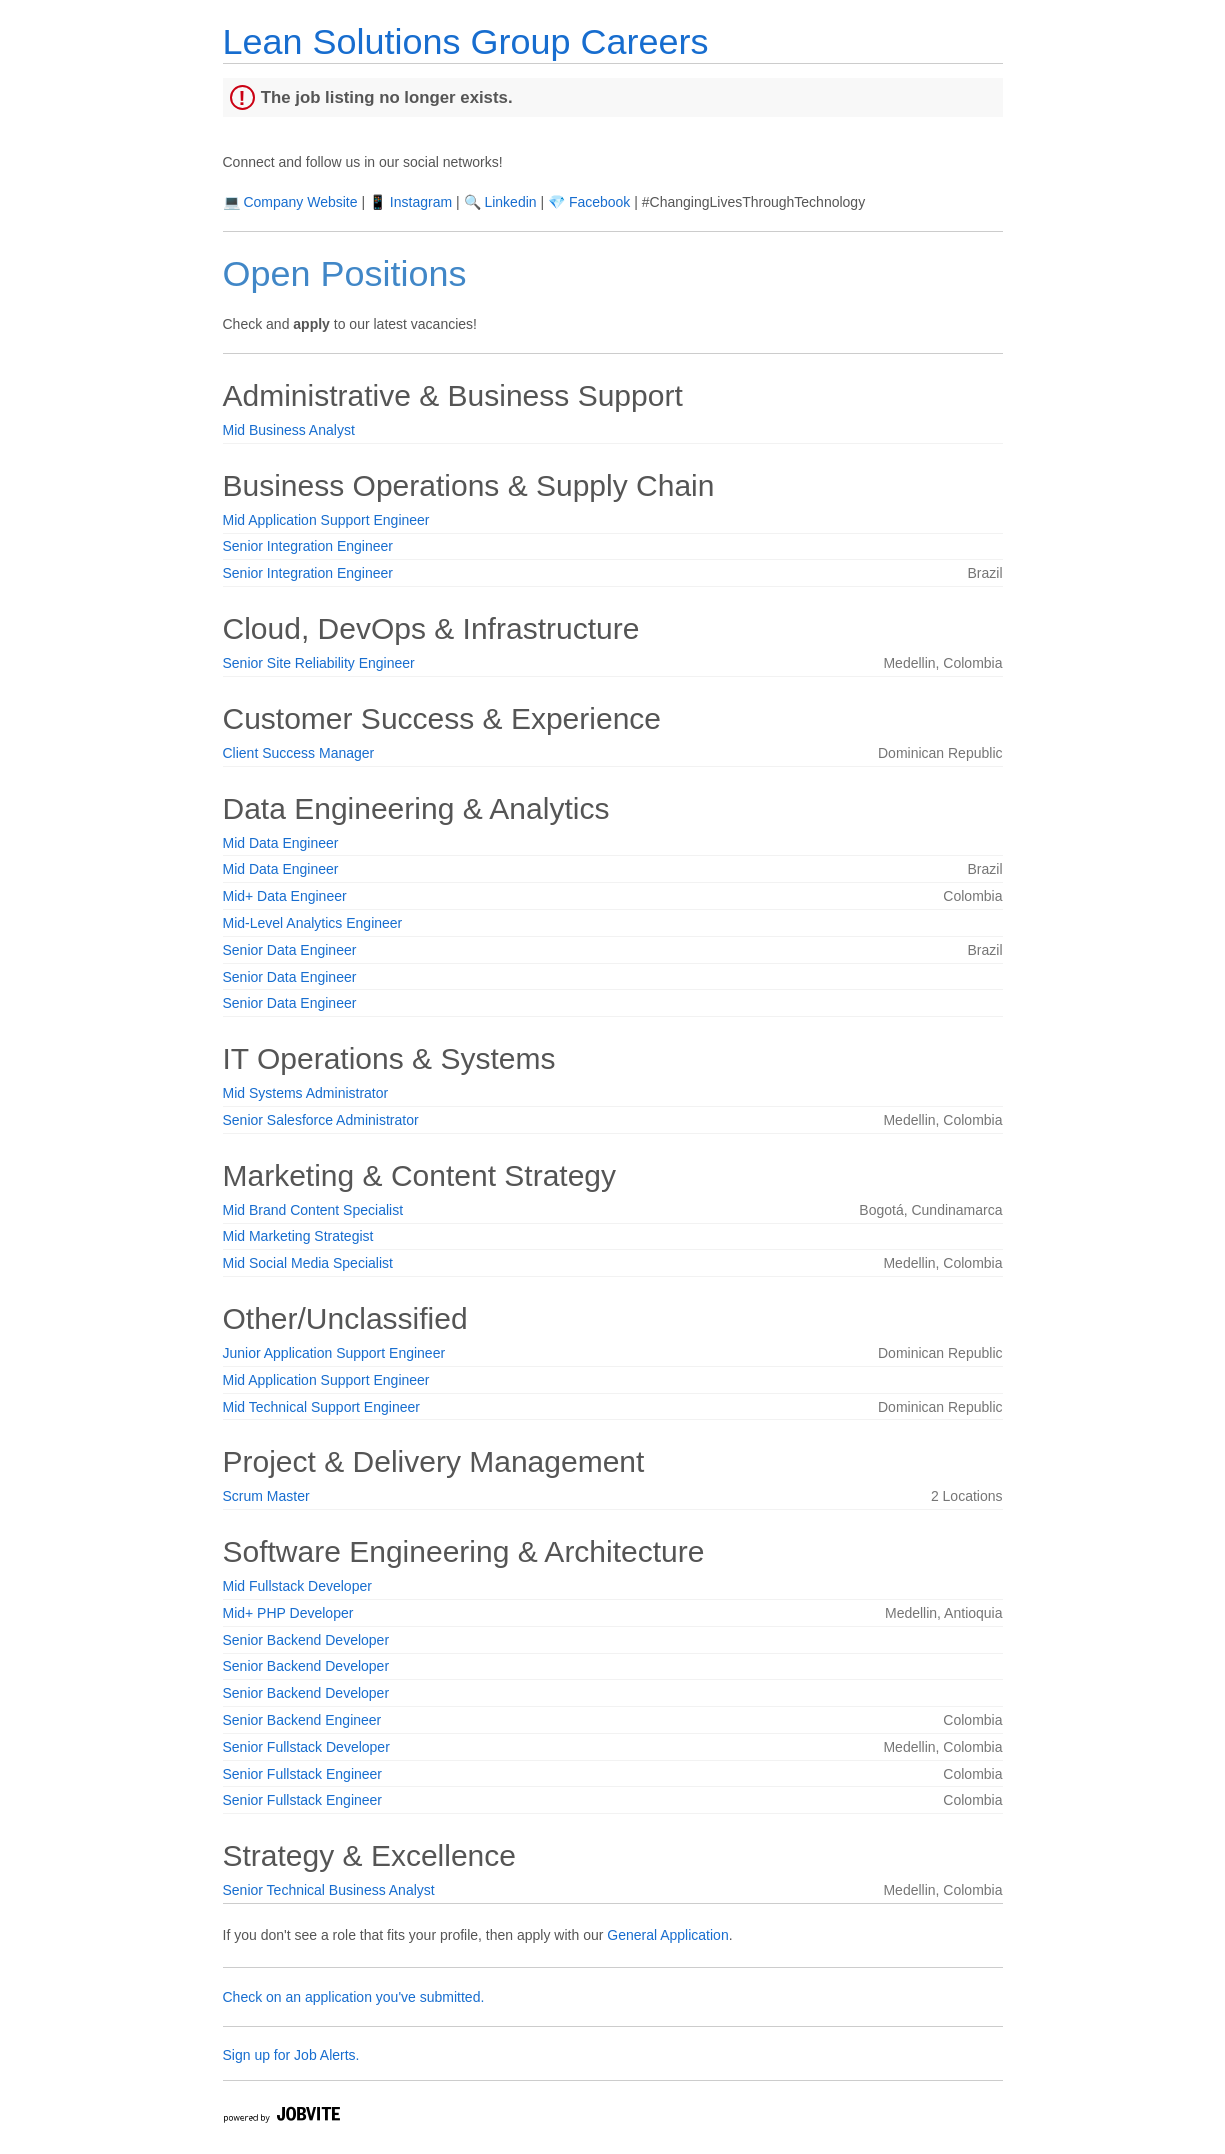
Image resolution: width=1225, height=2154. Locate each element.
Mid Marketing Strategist (298, 1236)
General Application (667, 1935)
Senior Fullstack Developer (306, 1747)
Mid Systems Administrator (306, 1093)
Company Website (300, 202)
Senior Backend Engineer (302, 1720)
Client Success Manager (299, 753)
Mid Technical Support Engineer (321, 1407)
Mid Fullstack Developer (297, 1586)
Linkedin (510, 202)
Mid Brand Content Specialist (313, 1210)
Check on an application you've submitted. (354, 1997)
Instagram (421, 202)
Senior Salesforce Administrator (321, 1120)
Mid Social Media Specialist (308, 1263)
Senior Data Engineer (290, 950)
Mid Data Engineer (281, 843)
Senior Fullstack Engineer (303, 1774)
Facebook (599, 202)
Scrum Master (266, 1496)
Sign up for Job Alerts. (291, 2055)
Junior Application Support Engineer (334, 1353)
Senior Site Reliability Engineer (319, 663)
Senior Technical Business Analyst (329, 1890)
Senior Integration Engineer (308, 546)
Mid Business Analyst (289, 430)
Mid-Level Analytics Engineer (313, 923)
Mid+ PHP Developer (288, 1613)
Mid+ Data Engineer (285, 896)
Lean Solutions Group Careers (466, 41)
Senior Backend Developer (306, 1640)
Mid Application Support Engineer (326, 520)
